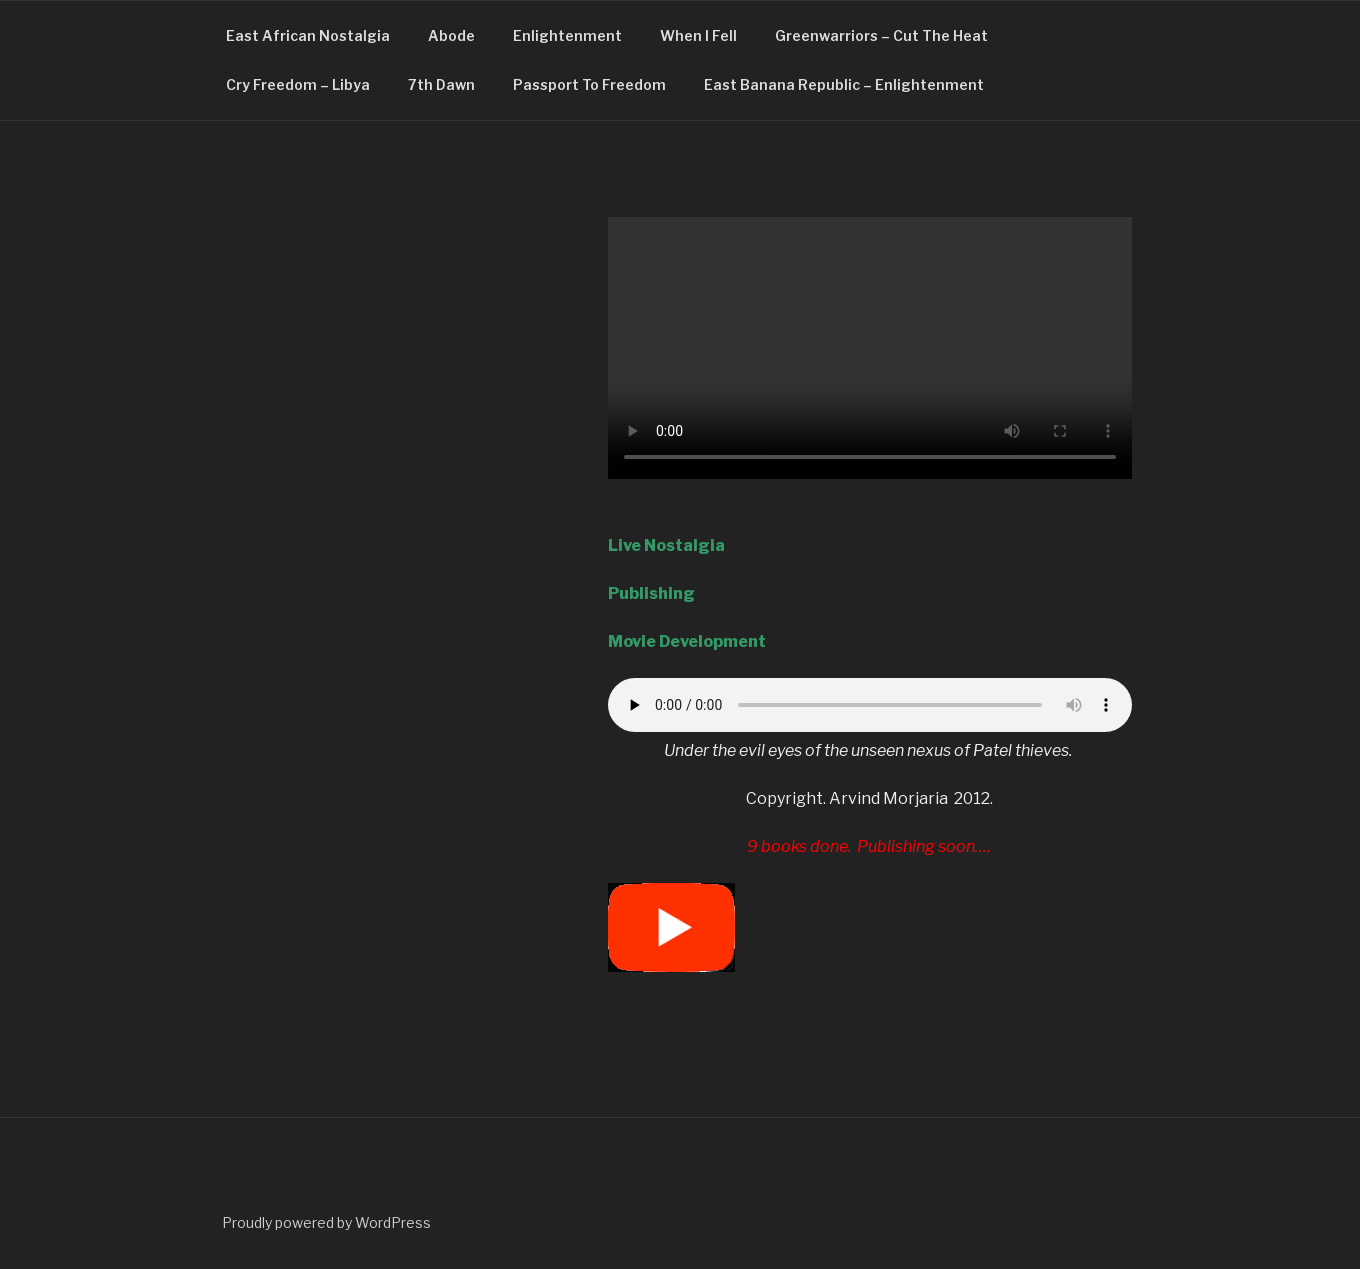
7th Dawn (441, 84)
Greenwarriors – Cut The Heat (881, 35)
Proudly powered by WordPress (326, 1222)
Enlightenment (567, 35)
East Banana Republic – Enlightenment (844, 84)
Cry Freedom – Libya (298, 84)
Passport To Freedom (589, 84)
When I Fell (698, 35)
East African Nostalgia (308, 35)
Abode (451, 35)
